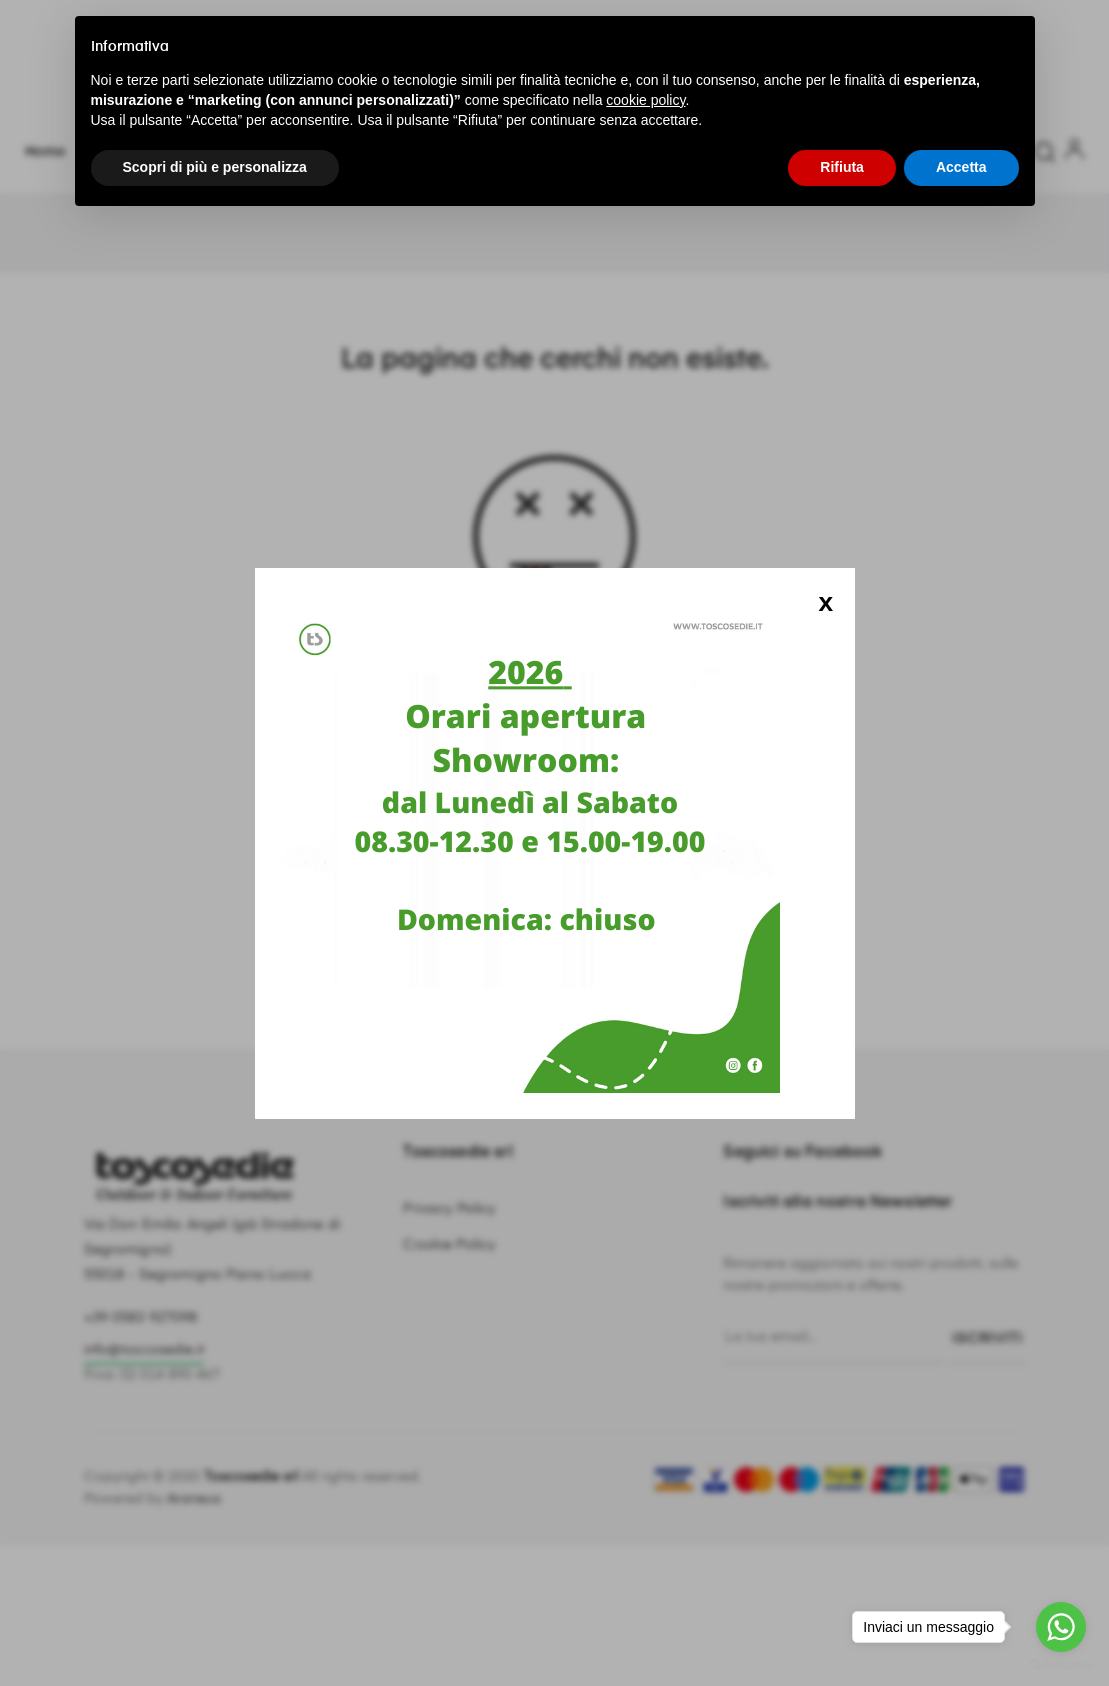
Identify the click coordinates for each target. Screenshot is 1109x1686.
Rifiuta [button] (842, 167)
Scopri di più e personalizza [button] (215, 167)
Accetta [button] (961, 167)
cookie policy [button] (645, 100)
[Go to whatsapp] (1061, 1627)
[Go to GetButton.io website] (1061, 1665)
